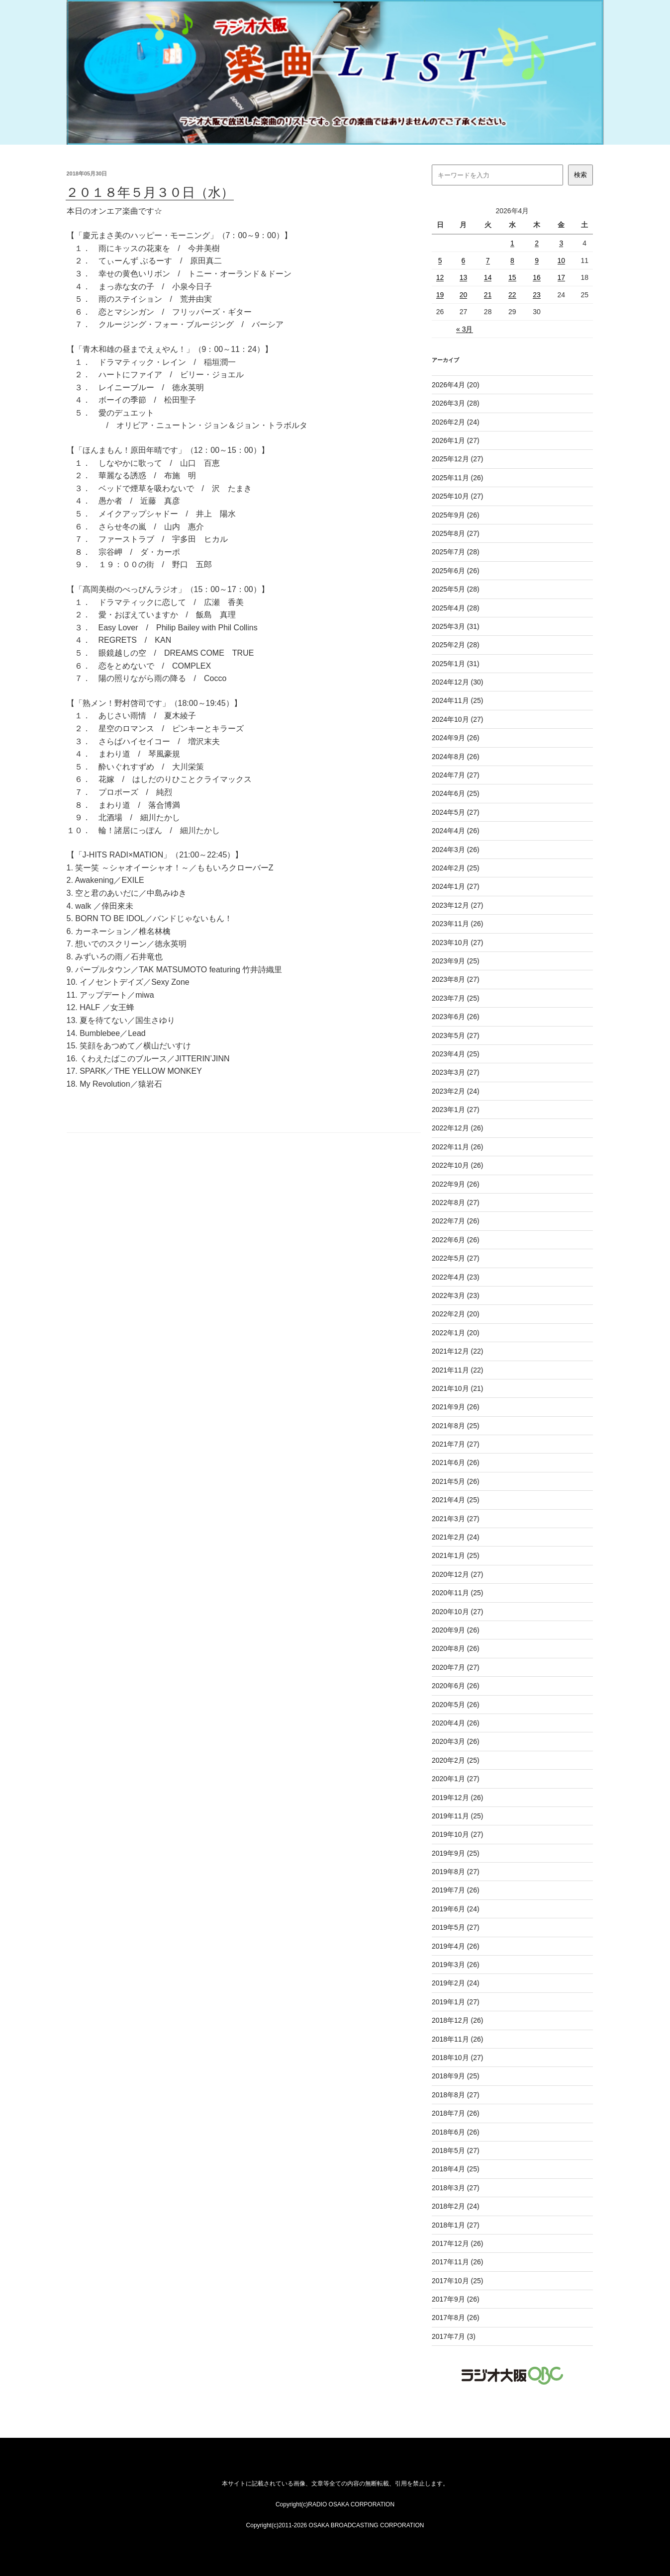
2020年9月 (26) (455, 1630)
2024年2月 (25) (455, 868)
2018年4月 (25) (455, 2169)
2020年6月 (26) (455, 1686)
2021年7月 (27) (455, 1444)
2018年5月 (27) (455, 2150)
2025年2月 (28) (455, 645)
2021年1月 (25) (455, 1555)
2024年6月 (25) (455, 793)
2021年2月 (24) (455, 1537)
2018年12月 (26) (457, 2020)
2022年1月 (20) (455, 1333)
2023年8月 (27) (455, 979)
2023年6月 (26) (455, 1017)
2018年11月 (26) (457, 2039)
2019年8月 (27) (455, 1872)
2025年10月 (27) (457, 496)
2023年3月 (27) (455, 1072)
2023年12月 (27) (457, 905)
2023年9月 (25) (455, 961)
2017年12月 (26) (457, 2243)
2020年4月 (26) (455, 1723)
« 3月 (464, 329)
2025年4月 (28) (455, 608)
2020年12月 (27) (457, 1574)
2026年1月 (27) (455, 440)
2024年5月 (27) (455, 812)
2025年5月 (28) (455, 589)
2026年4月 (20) (455, 385)
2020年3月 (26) (455, 1741)
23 (537, 295)
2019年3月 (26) (455, 1965)
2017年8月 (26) (455, 2317)
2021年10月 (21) (457, 1388)
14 (488, 277)
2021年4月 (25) (455, 1500)
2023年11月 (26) (457, 924)
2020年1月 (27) (455, 1779)
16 (537, 277)
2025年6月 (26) (455, 571)
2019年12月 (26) (457, 1798)
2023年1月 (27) (455, 1110)
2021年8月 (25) (455, 1426)
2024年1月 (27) (455, 886)
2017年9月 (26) (455, 2299)
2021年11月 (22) (457, 1370)
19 (440, 295)
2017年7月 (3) (454, 2336)
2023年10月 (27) (457, 942)
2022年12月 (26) (457, 1128)
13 (464, 277)
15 (512, 277)
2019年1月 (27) (455, 2002)
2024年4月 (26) (455, 831)
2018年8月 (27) (455, 2095)
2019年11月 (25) (457, 1816)
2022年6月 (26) (455, 1240)
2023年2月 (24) (455, 1091)
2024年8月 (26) (455, 757)
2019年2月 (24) (455, 1983)
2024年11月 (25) (457, 700)
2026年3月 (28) (455, 403)
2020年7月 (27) (455, 1667)
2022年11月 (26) (457, 1147)
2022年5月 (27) (455, 1258)
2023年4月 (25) (455, 1054)
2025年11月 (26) (457, 478)
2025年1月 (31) (455, 664)
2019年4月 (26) (455, 1946)
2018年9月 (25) (455, 2076)
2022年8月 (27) (455, 1202)
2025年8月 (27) (455, 533)
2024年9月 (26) (455, 738)
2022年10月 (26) (457, 1165)
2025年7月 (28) (455, 552)
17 (562, 277)
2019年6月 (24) (455, 1909)
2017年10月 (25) (457, 2281)
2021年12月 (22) (457, 1351)
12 (440, 277)
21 (488, 295)
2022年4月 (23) (455, 1277)
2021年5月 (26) (455, 1481)
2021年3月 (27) (455, 1519)
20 (464, 295)
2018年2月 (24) (455, 2206)
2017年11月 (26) (457, 2262)
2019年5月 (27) (455, 1927)
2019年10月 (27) (457, 1834)
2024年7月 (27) (455, 775)
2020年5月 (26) (455, 1705)
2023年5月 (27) (455, 1035)
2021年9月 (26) (455, 1407)
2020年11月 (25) (457, 1593)
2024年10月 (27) (457, 719)
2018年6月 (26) (455, 2132)
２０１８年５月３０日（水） (150, 192)
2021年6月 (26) (455, 1462)
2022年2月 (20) (455, 1314)
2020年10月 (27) (457, 1612)
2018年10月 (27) (457, 2057)
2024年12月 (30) (457, 682)
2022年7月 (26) (455, 1221)
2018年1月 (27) (455, 2225)
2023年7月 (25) (455, 998)
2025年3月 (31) (455, 626)
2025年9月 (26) (455, 515)
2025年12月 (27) (457, 459)
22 (512, 295)
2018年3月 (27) (455, 2188)
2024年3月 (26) (455, 850)
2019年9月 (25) (455, 1853)
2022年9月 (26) (455, 1184)
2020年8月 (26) (455, 1648)
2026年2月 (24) (455, 422)
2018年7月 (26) (455, 2113)
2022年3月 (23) (455, 1295)
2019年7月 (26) (455, 1890)
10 (562, 260)
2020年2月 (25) (455, 1760)
